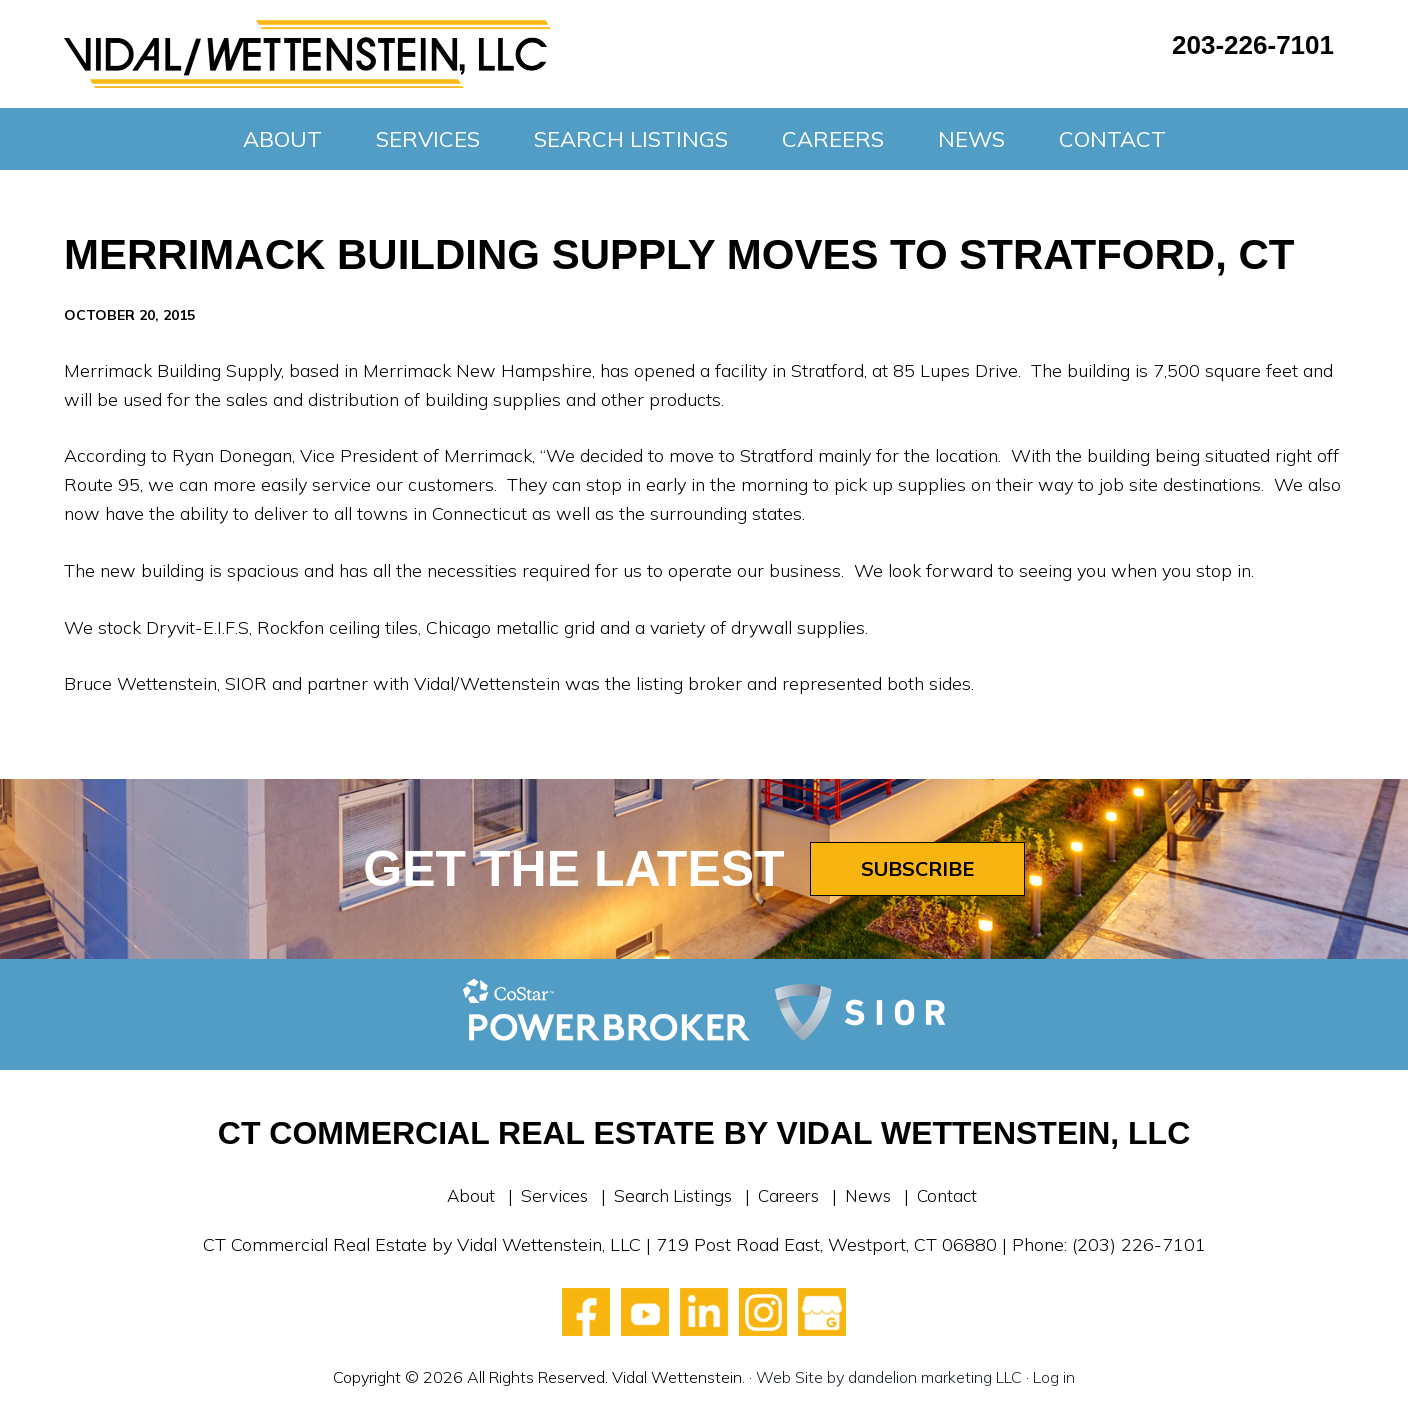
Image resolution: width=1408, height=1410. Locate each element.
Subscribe (917, 868)
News (874, 1195)
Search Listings (671, 1195)
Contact (956, 1195)
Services (548, 1195)
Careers (791, 1195)
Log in (1054, 1377)
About (462, 1195)
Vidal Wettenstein (307, 54)
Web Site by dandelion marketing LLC (889, 1377)
